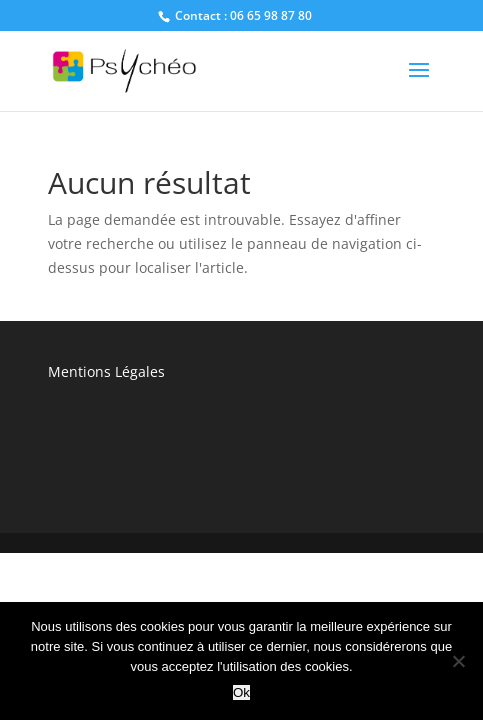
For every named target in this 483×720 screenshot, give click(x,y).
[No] (458, 661)
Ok (241, 692)
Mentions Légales (106, 371)
